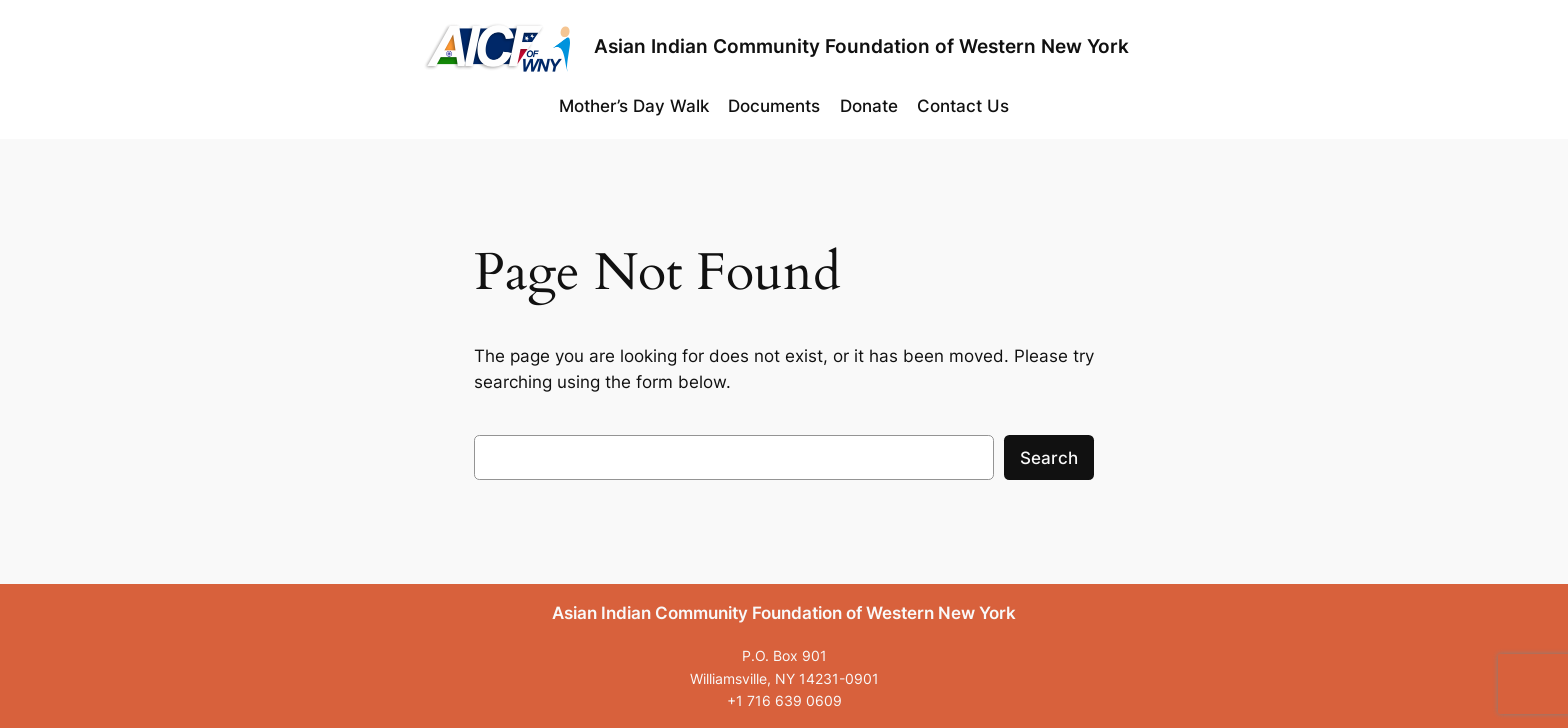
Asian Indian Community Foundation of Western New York (861, 46)
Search (1049, 458)
